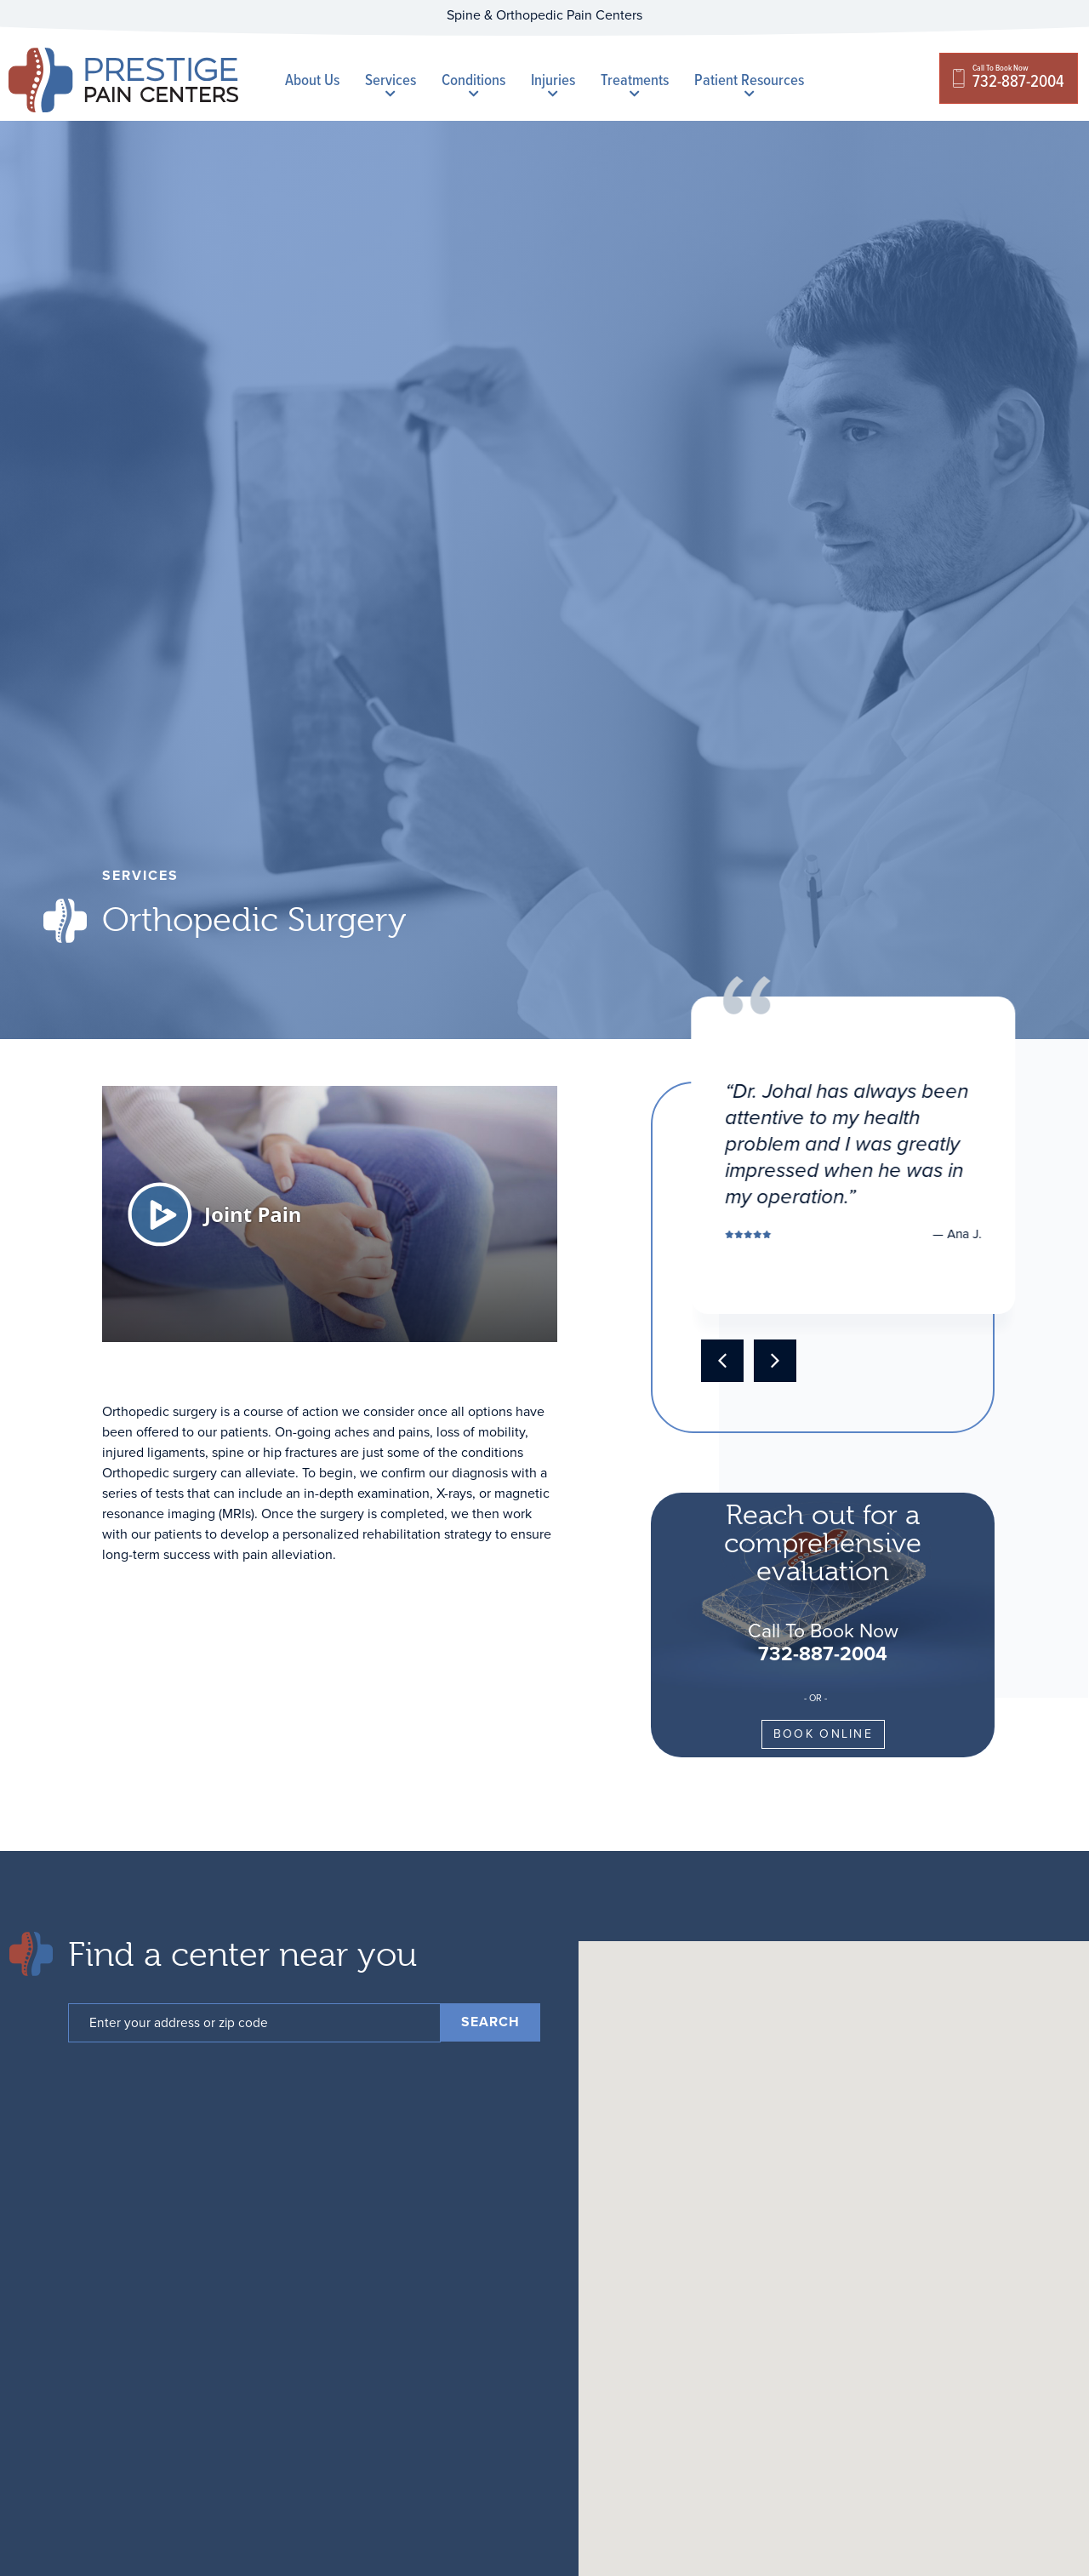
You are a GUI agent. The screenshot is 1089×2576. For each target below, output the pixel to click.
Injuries (553, 82)
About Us (312, 79)
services (140, 875)
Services (390, 82)
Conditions (473, 82)
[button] (722, 1360)
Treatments (635, 82)
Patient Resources (749, 82)
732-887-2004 (822, 1653)
